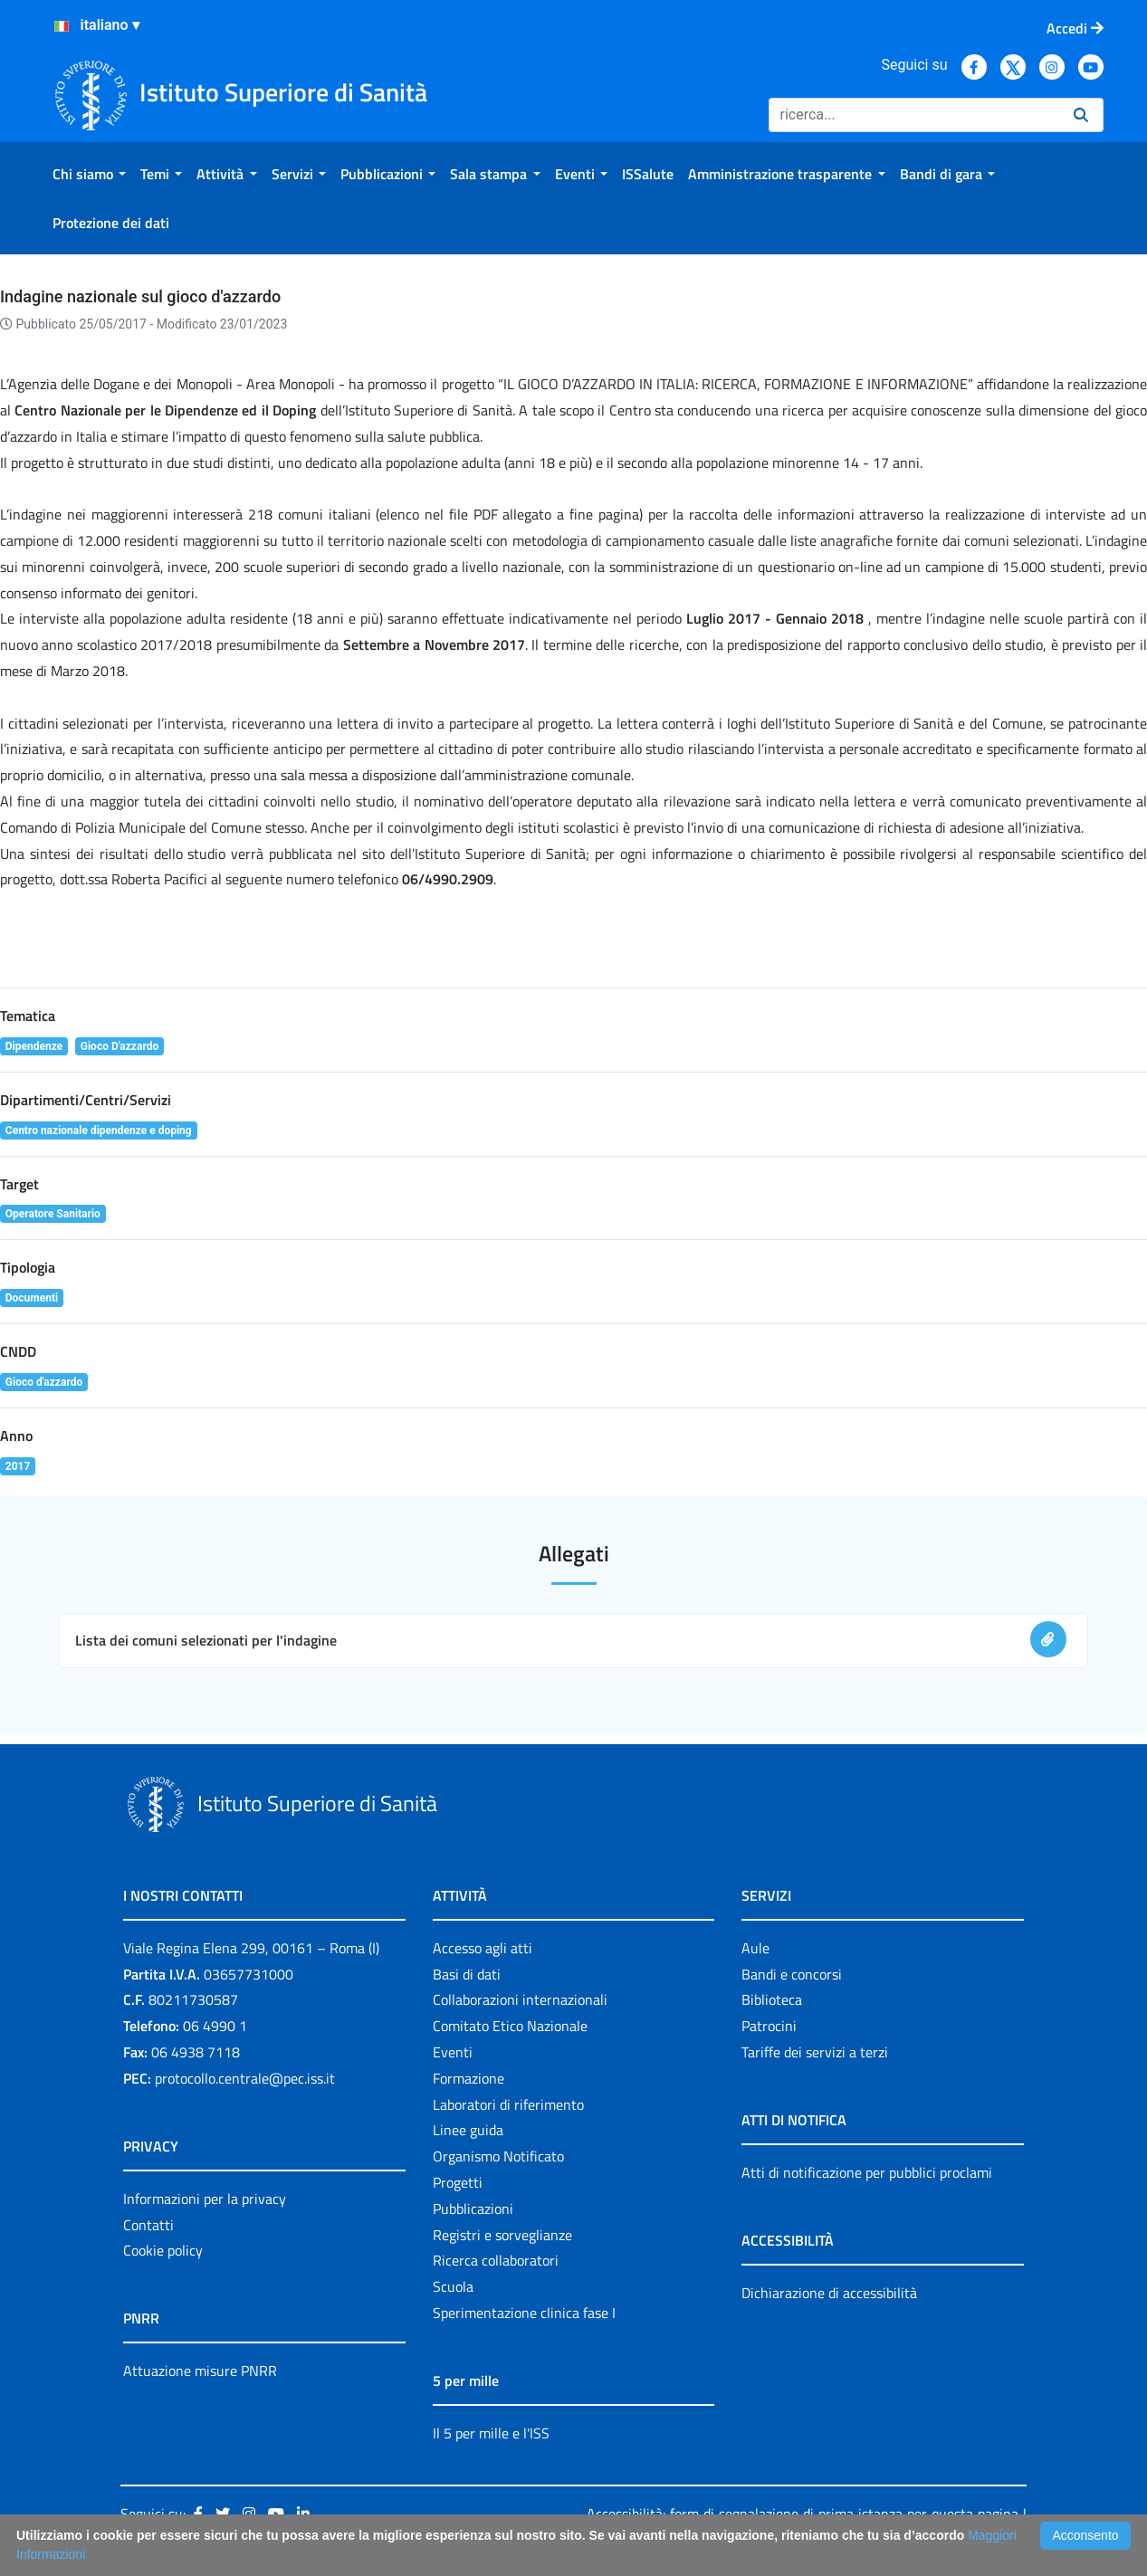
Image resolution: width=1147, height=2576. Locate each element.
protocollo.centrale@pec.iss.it (245, 2078)
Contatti (148, 2225)
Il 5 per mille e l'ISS (491, 2433)
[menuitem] (89, 174)
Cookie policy (163, 2250)
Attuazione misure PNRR (200, 2370)
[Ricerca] (914, 115)
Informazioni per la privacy (204, 2198)
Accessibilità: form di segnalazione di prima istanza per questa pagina (802, 2513)
